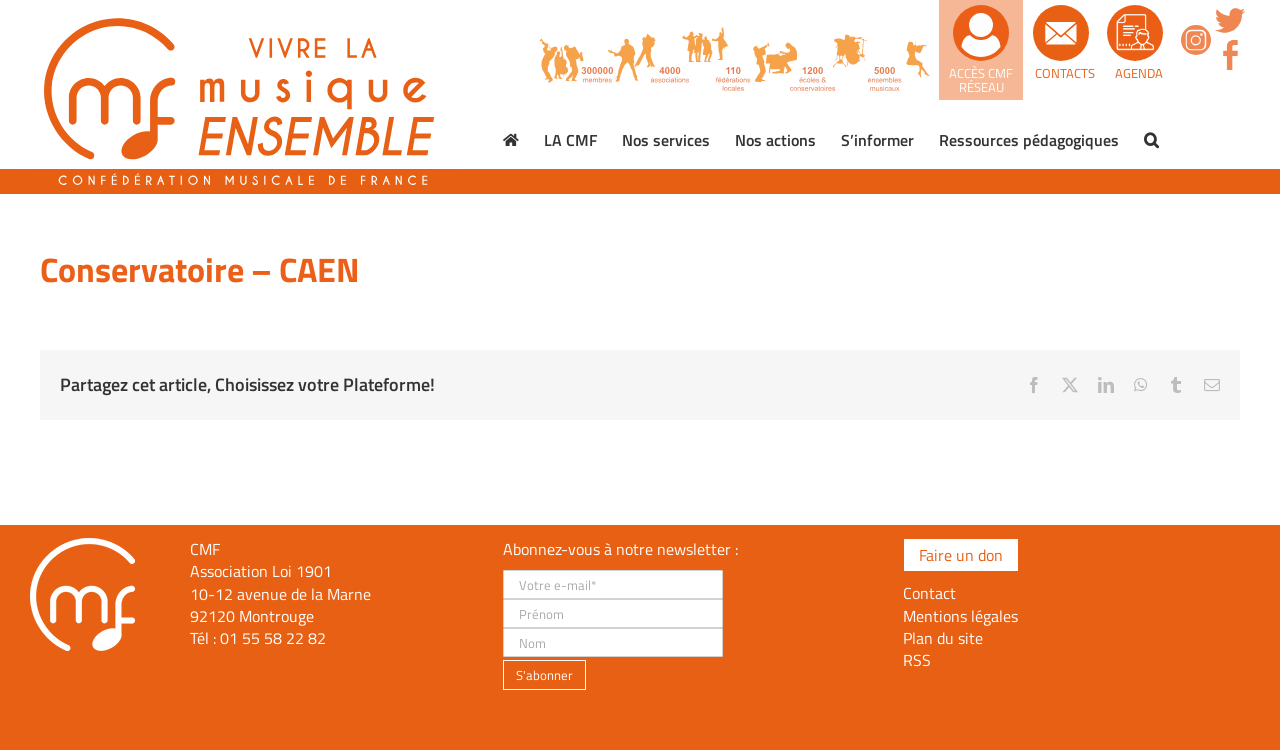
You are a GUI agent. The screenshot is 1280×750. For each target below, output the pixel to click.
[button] (1151, 140)
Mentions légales (960, 616)
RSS (917, 660)
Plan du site (943, 638)
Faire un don (961, 555)
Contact (929, 593)
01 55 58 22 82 (273, 638)
